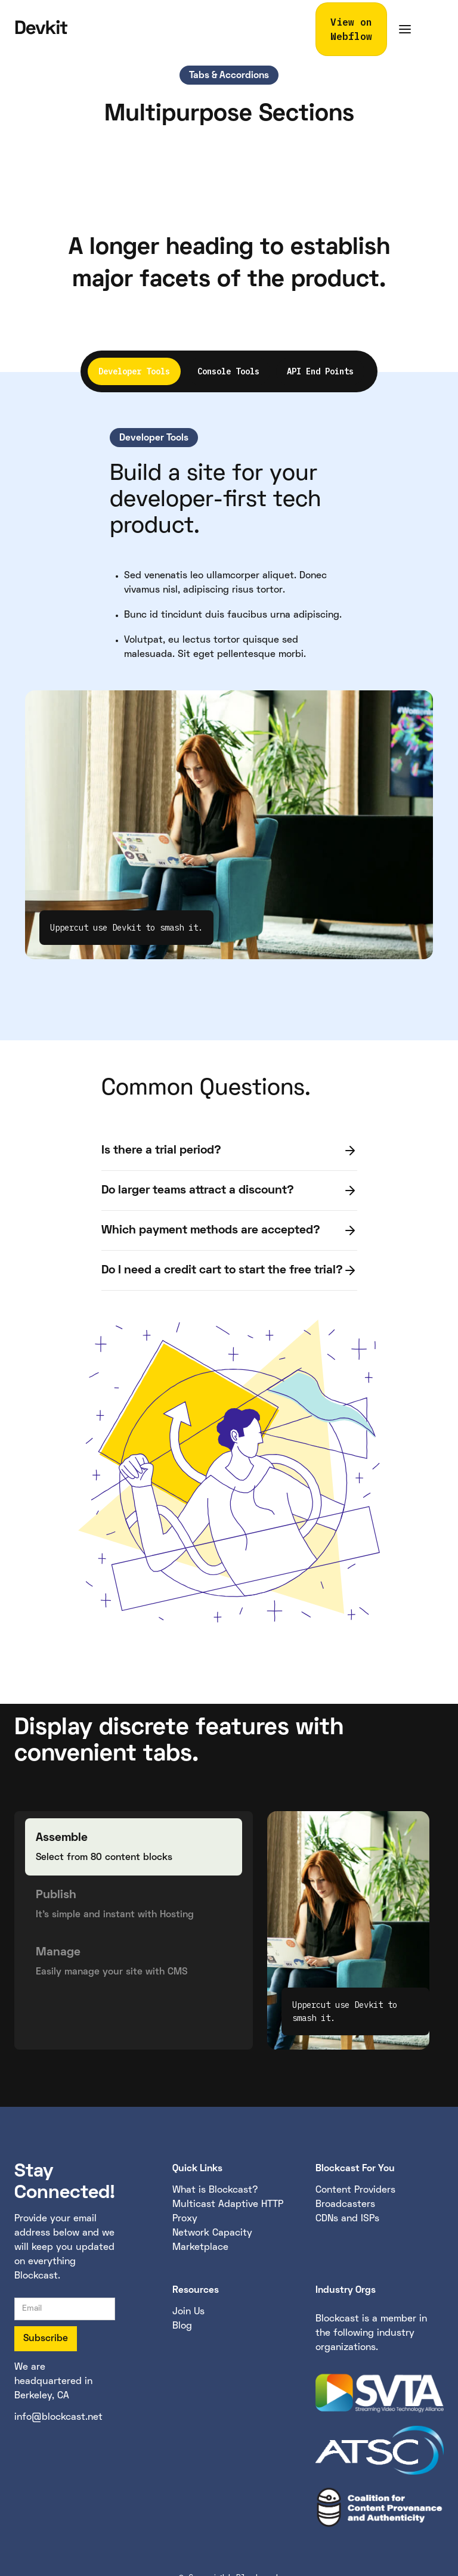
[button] (405, 29)
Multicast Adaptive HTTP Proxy (227, 2211)
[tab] (134, 371)
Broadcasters (345, 2204)
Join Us (188, 2312)
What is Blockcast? (215, 2190)
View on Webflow (351, 29)
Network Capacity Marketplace (212, 2240)
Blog (182, 2326)
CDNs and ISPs (347, 2219)
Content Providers (355, 2190)
